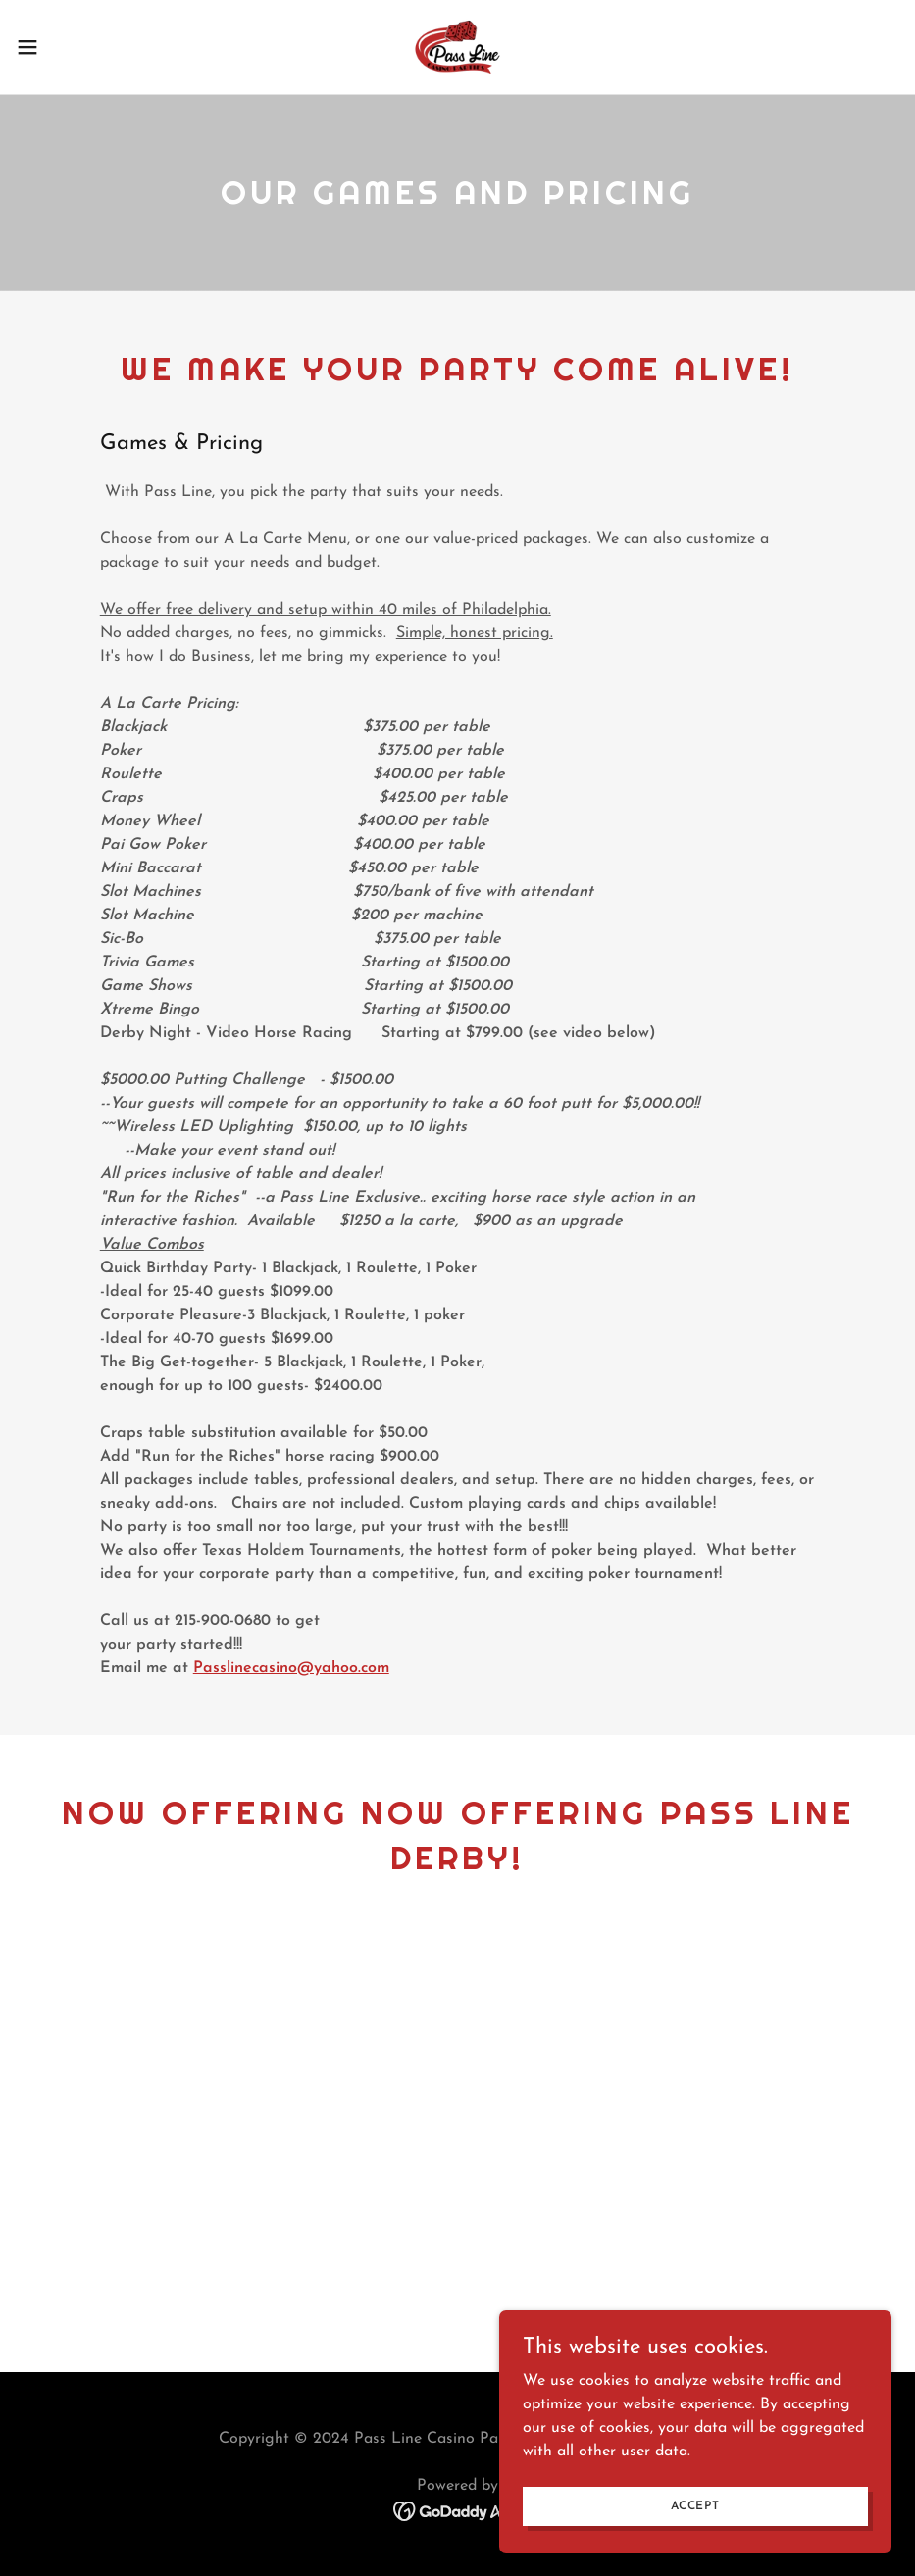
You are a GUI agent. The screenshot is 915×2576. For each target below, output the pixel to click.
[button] (75, 47)
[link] (457, 47)
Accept (695, 2505)
